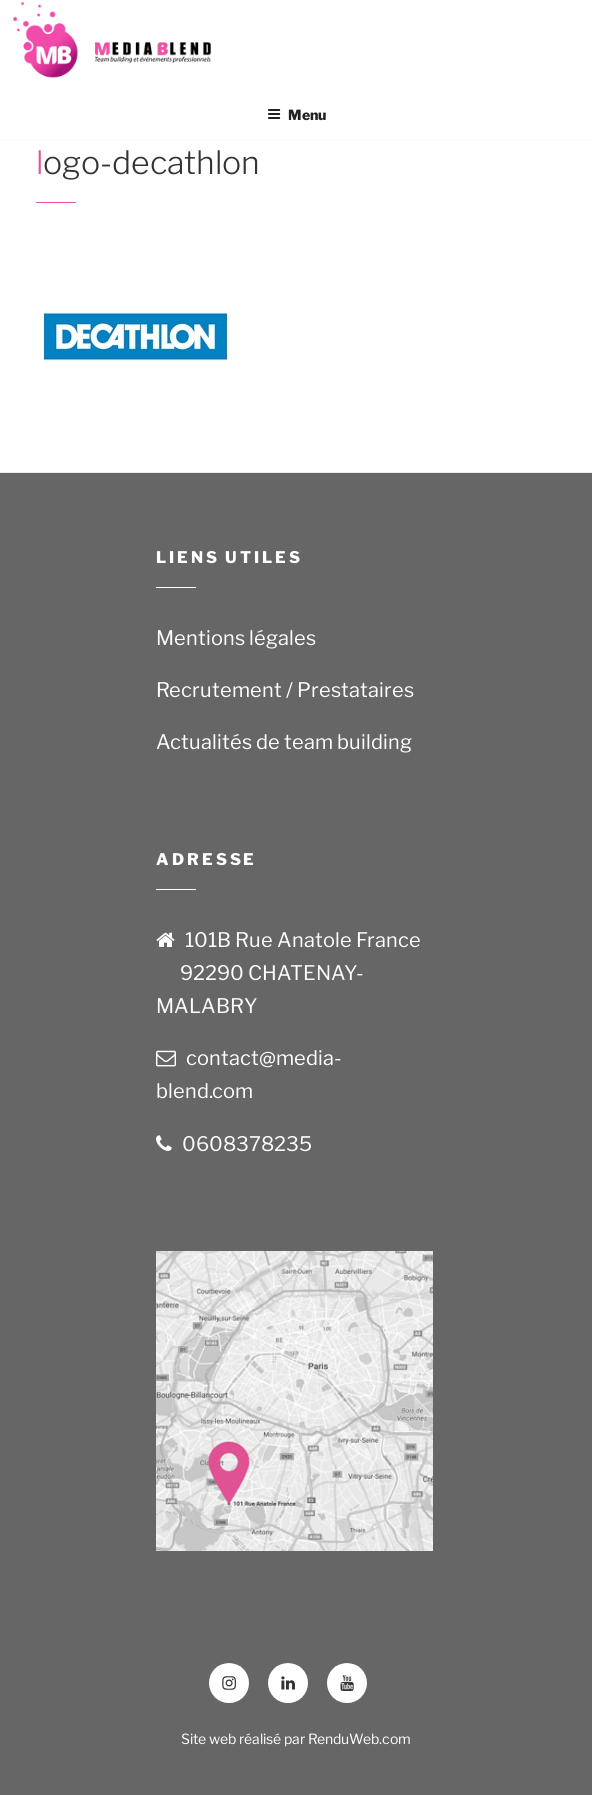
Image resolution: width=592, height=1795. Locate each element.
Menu (296, 114)
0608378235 (247, 1144)
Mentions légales (236, 638)
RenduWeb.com (359, 1738)
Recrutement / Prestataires (285, 690)
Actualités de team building (284, 742)
